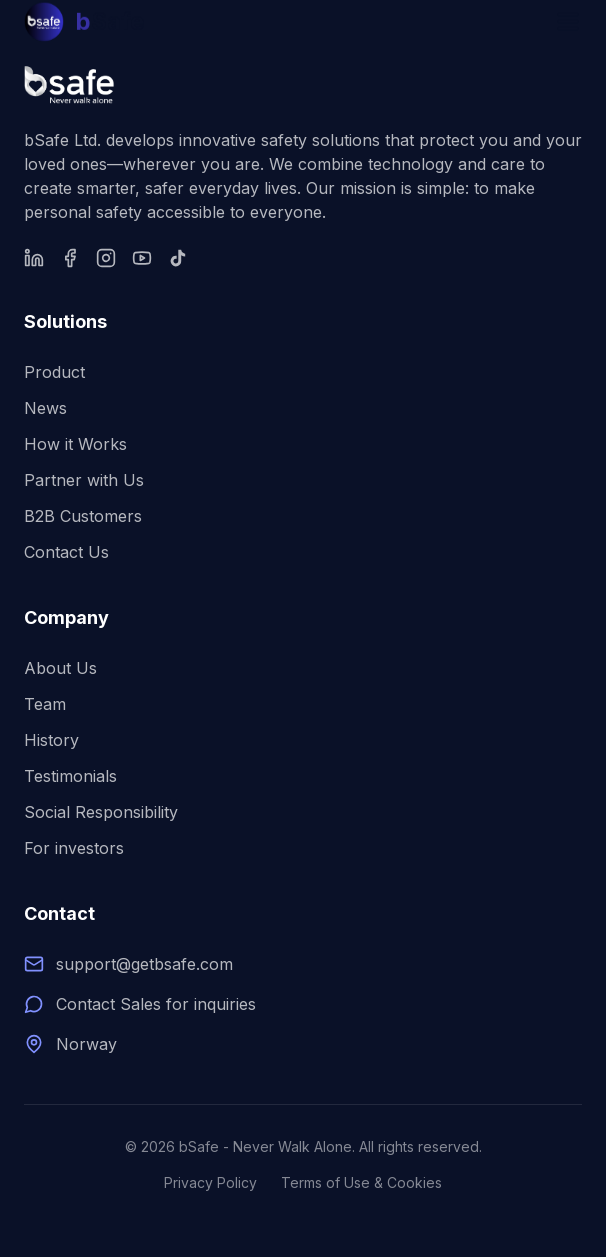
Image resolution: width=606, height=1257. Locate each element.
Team (45, 704)
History (51, 740)
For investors (74, 848)
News (45, 408)
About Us (60, 668)
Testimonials (70, 776)
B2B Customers (83, 516)
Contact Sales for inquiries (156, 1004)
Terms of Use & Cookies (361, 1182)
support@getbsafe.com (144, 964)
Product (54, 372)
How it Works (75, 444)
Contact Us (66, 552)
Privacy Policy (210, 1182)
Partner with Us (84, 480)
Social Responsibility (101, 812)
